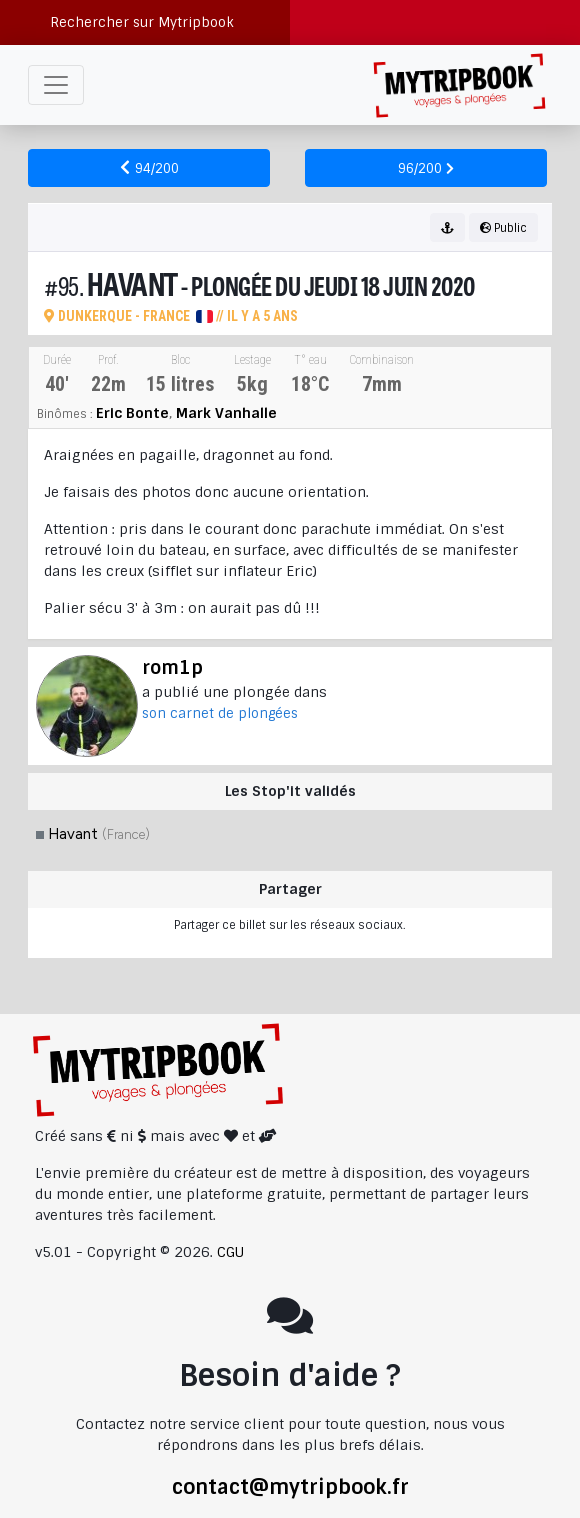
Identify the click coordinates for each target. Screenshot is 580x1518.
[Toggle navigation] (56, 85)
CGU (230, 1252)
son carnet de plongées (220, 713)
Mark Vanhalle (226, 413)
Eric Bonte (132, 413)
